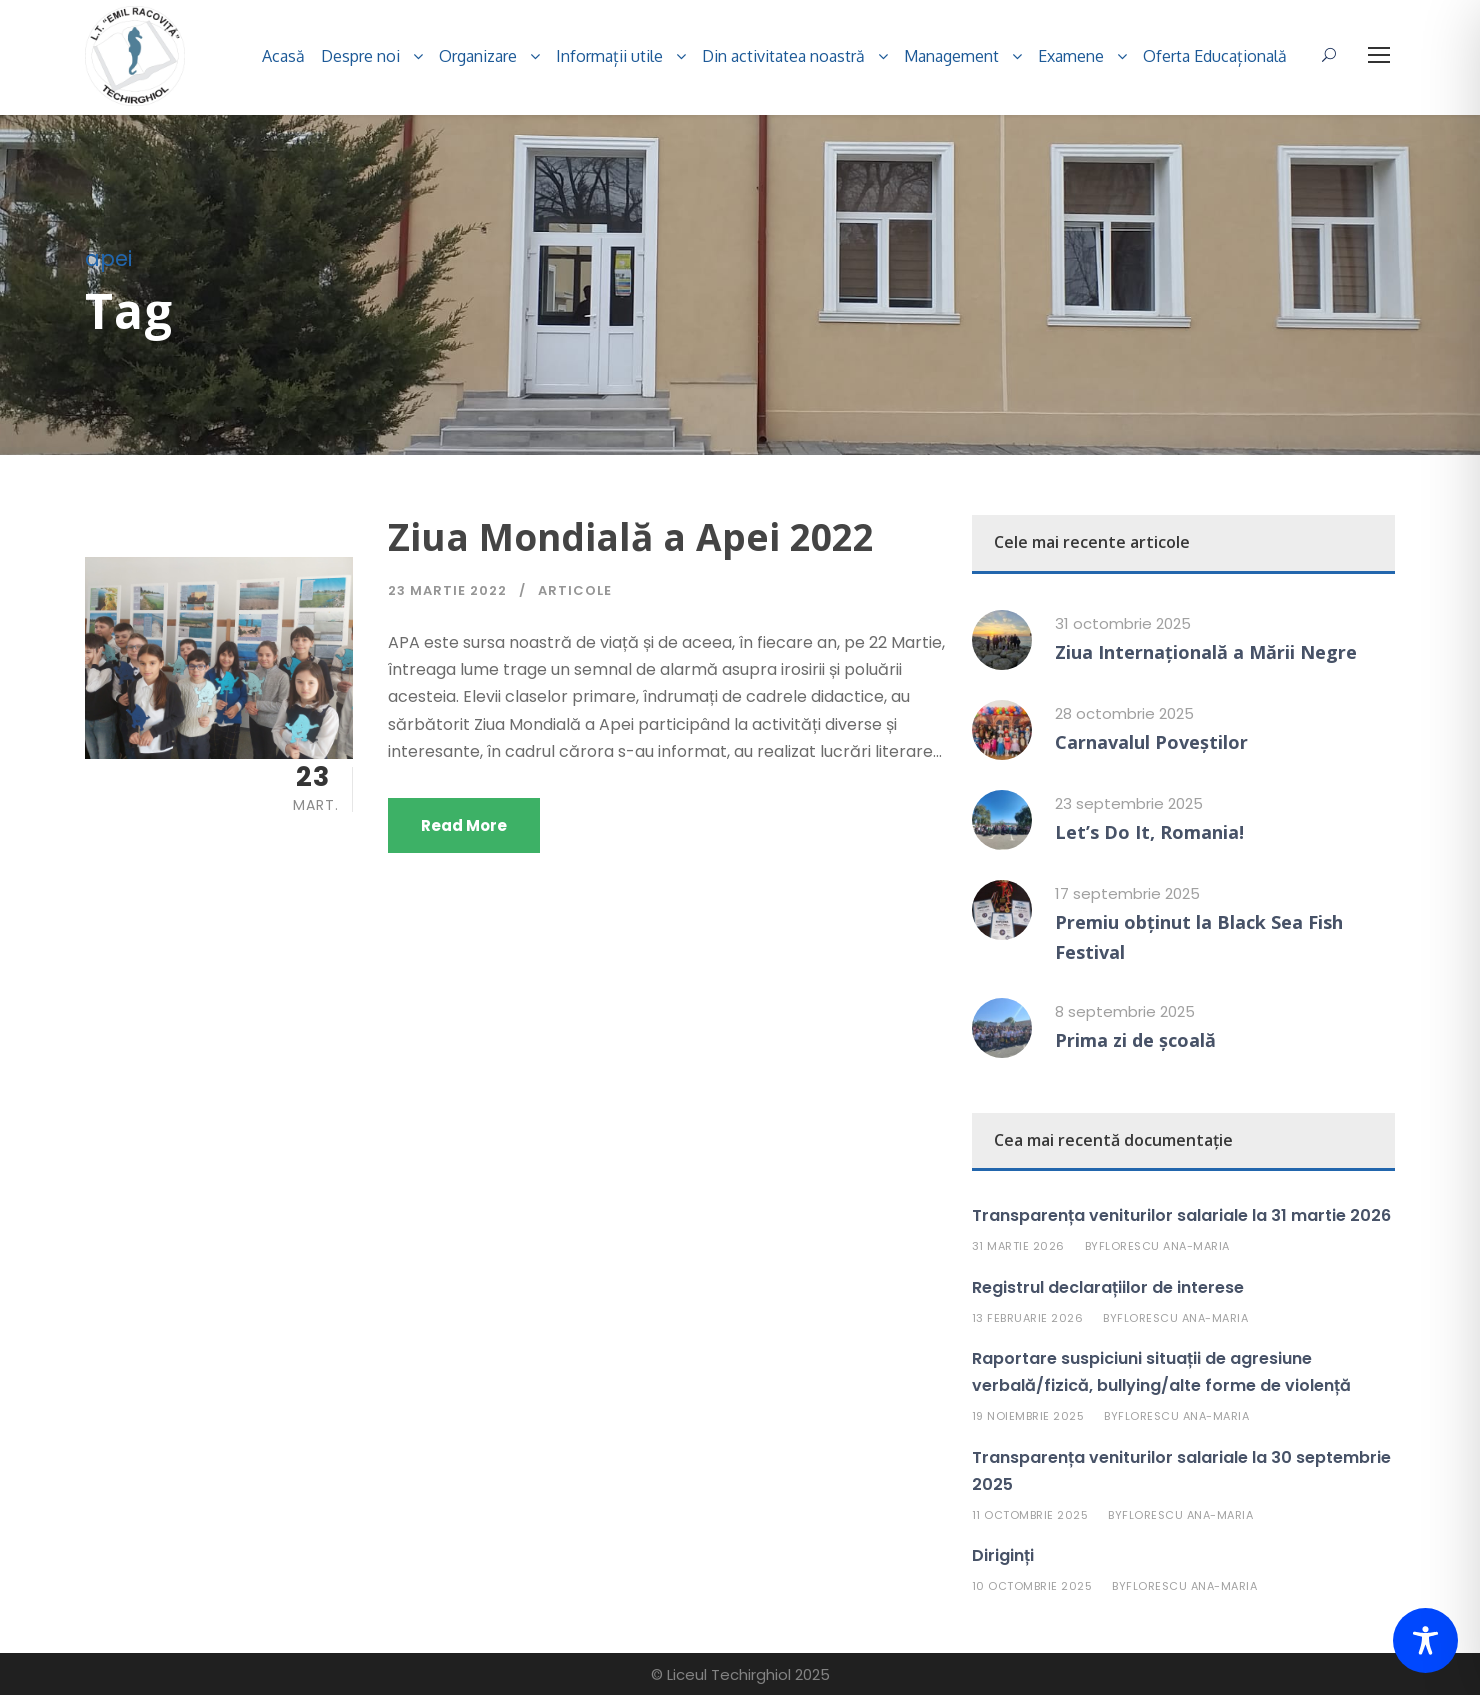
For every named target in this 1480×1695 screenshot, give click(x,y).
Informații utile (609, 56)
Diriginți (1003, 1555)
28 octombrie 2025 (1124, 713)
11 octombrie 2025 (1030, 1515)
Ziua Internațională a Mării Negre (1206, 652)
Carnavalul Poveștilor (1151, 742)
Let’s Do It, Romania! (1149, 832)
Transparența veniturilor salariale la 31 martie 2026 (1181, 1215)
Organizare (478, 56)
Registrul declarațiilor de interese (1108, 1287)
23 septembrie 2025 (1129, 803)
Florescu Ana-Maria (1164, 1246)
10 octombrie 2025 (1032, 1586)
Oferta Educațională (1215, 56)
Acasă (283, 56)
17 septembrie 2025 (1127, 893)
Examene (1071, 56)
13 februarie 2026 (1028, 1318)
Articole (575, 590)
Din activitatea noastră (783, 56)
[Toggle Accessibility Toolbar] (1425, 1640)
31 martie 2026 (1018, 1246)
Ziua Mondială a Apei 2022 (631, 536)
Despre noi (360, 56)
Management (951, 56)
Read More (464, 825)
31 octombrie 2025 (1123, 623)
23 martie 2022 (447, 590)
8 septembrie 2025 (1125, 1011)
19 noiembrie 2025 (1028, 1416)
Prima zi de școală (1135, 1040)
